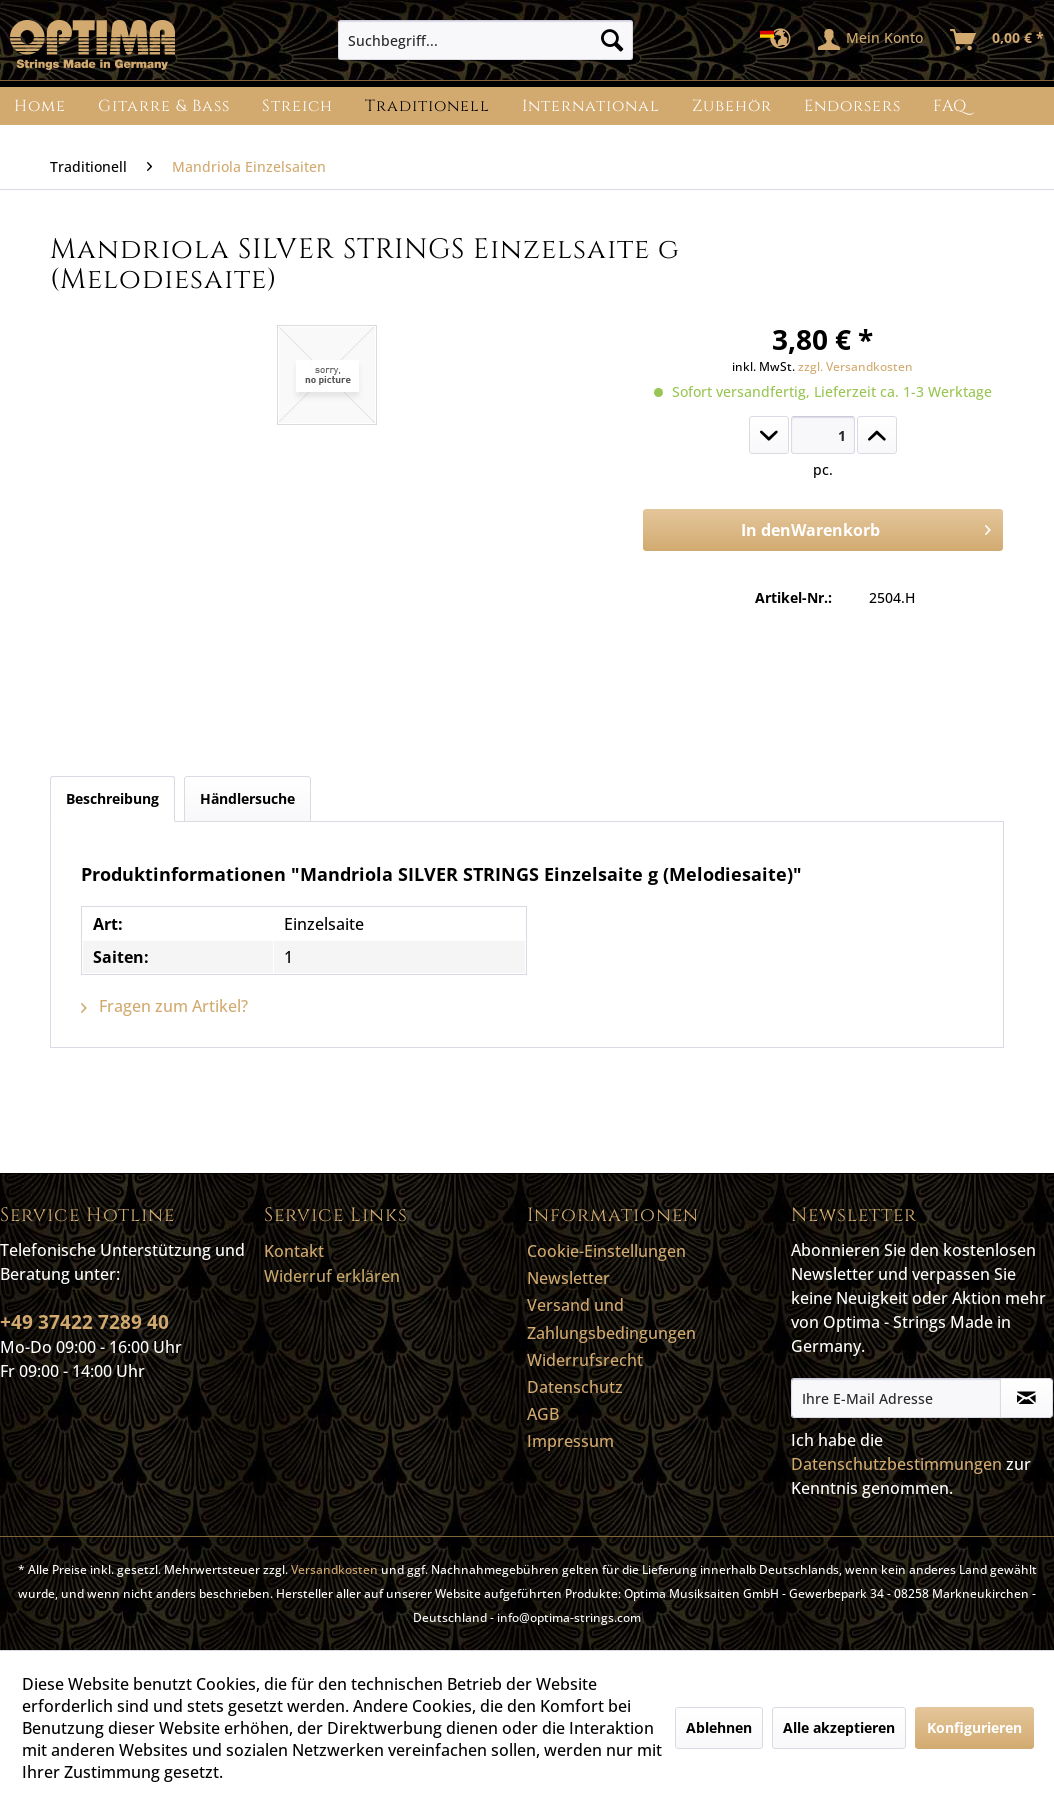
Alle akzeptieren (839, 1727)
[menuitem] (485, 40)
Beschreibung (112, 798)
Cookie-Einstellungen (606, 1251)
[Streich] (297, 106)
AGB (543, 1414)
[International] (591, 106)
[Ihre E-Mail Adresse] (896, 1398)
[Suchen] (612, 40)
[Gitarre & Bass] (164, 106)
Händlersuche (247, 798)
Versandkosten (334, 1569)
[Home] (40, 106)
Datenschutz (575, 1387)
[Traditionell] (427, 106)
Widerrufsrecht (585, 1360)
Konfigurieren (974, 1727)
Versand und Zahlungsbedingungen (611, 1318)
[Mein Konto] (871, 40)
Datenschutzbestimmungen (896, 1464)
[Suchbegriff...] (485, 40)
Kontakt (294, 1251)
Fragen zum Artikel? (164, 1006)
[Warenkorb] (998, 40)
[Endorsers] (852, 106)
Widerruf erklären (332, 1276)
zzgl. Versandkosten (855, 366)
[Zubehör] (732, 106)
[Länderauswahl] (781, 40)
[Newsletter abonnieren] (1026, 1398)
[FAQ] (950, 106)
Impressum (570, 1441)
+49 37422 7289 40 (84, 1322)
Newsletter (568, 1278)
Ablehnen (719, 1727)
